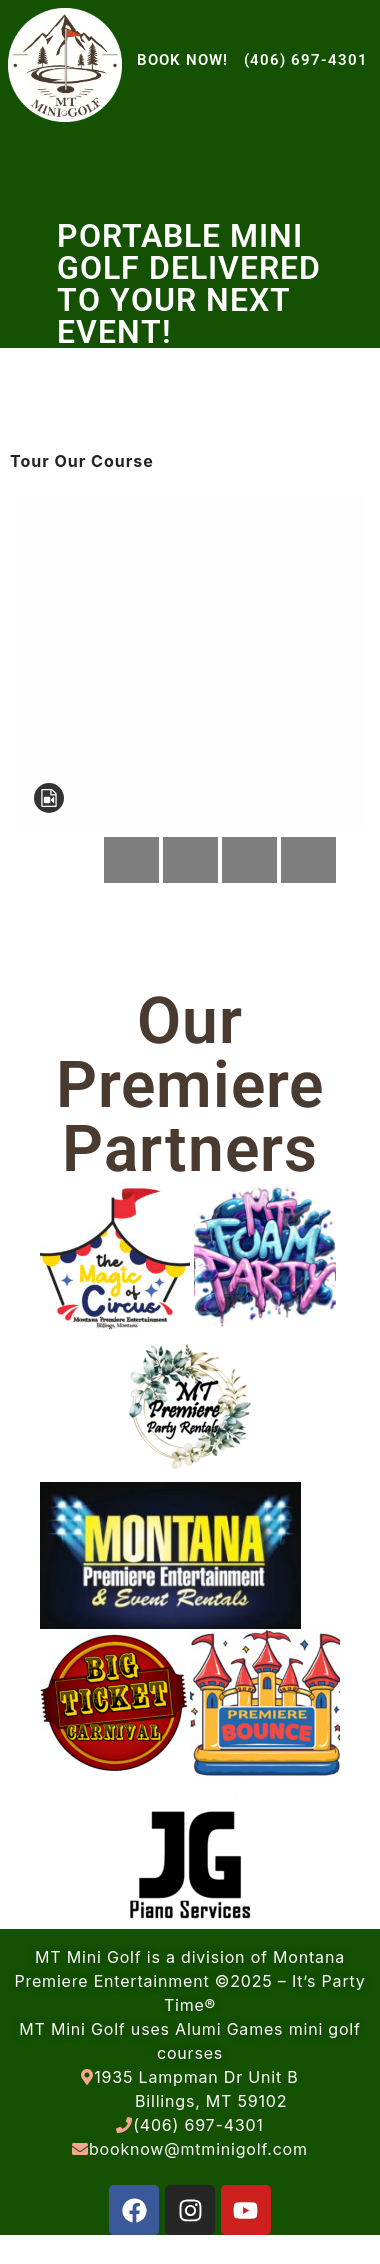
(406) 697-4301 (306, 60)
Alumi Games (229, 2029)
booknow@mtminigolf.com (198, 2149)
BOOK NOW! (182, 60)
